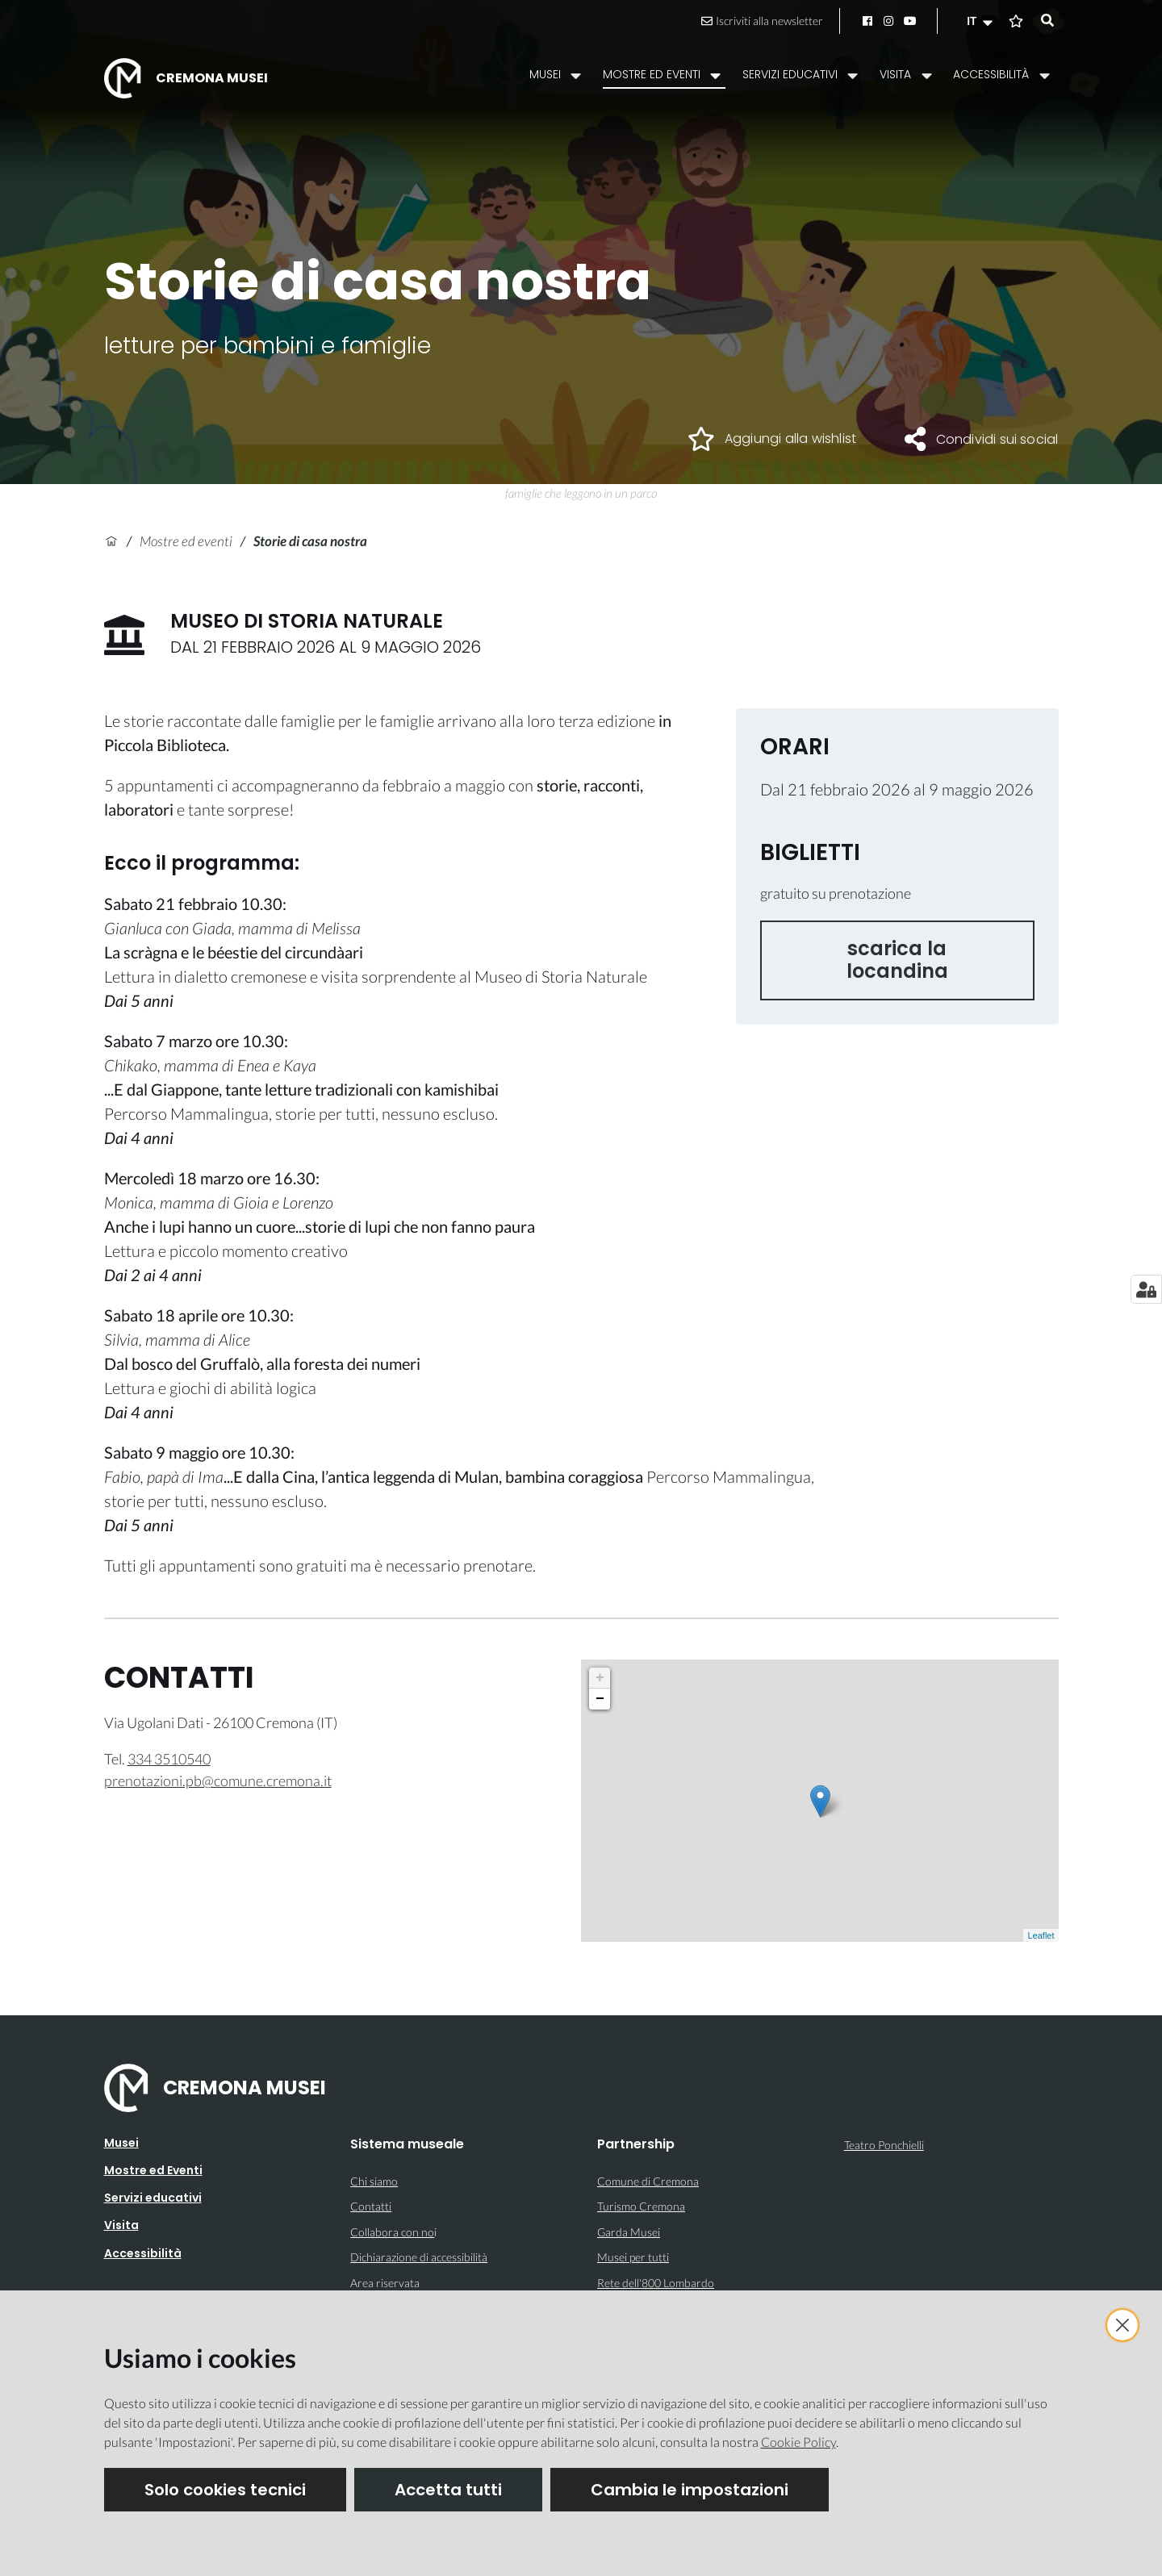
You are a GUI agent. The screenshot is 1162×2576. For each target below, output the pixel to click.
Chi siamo (374, 2181)
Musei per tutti (633, 2257)
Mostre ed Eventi (153, 2170)
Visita (121, 2225)
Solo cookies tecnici (225, 2489)
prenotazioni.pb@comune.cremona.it (218, 1780)
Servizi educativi (153, 2198)
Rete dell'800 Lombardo (655, 2283)
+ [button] (600, 1678)
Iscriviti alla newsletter (762, 20)
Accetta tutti (448, 2489)
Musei (121, 2143)
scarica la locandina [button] (897, 960)
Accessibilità (143, 2253)
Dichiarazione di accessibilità (418, 2257)
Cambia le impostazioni (689, 2489)
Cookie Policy (798, 2441)
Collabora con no (392, 2232)
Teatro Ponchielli (884, 2145)
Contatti (370, 2206)
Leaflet (1040, 1935)
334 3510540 (169, 1759)
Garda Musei (628, 2232)
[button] (981, 21)
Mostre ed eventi (186, 540)
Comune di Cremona (648, 2181)
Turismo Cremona (641, 2206)
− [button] (600, 1699)
